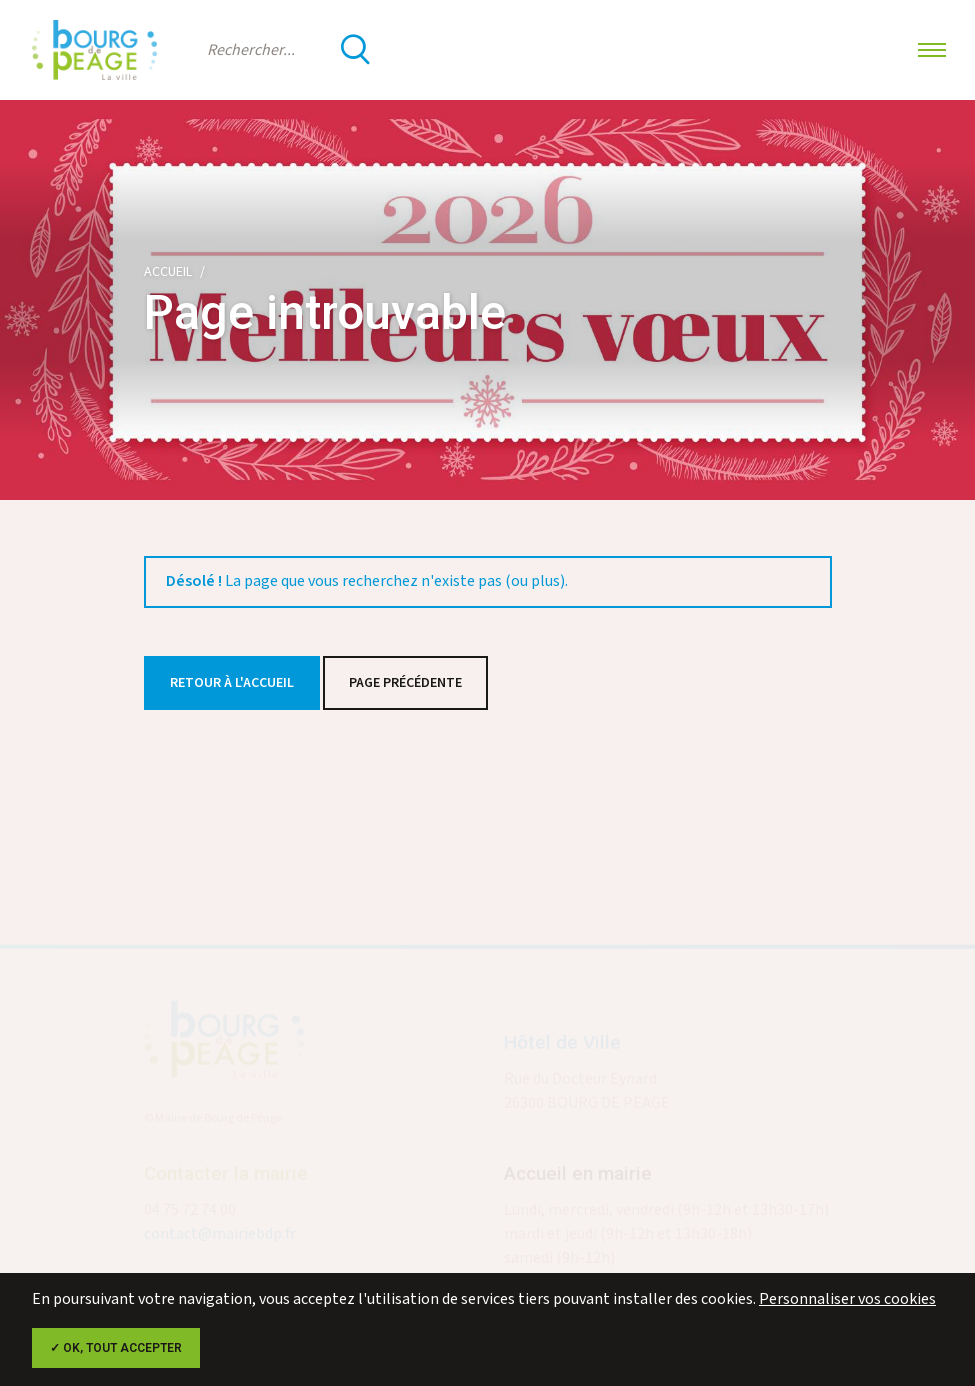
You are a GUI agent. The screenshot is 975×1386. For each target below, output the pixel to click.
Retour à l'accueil (232, 683)
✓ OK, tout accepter (116, 1348)
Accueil (168, 272)
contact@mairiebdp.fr (220, 1236)
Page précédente (405, 683)
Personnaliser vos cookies (847, 1299)
